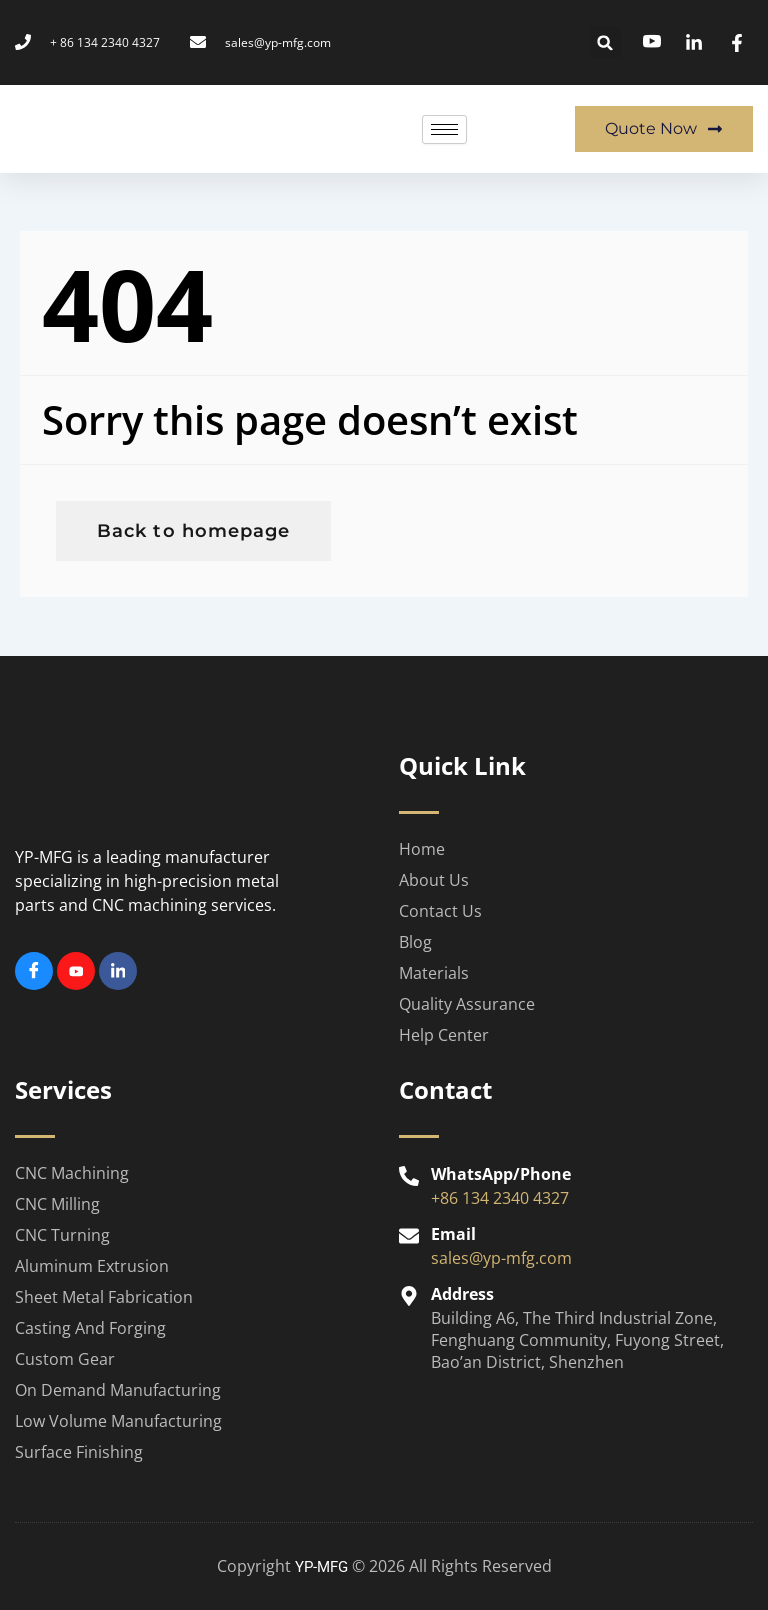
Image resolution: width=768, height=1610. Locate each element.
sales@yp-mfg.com (501, 1258)
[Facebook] (34, 971)
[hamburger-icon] (444, 129)
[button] (605, 42)
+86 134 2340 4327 (500, 1198)
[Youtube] (76, 971)
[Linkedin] (118, 971)
